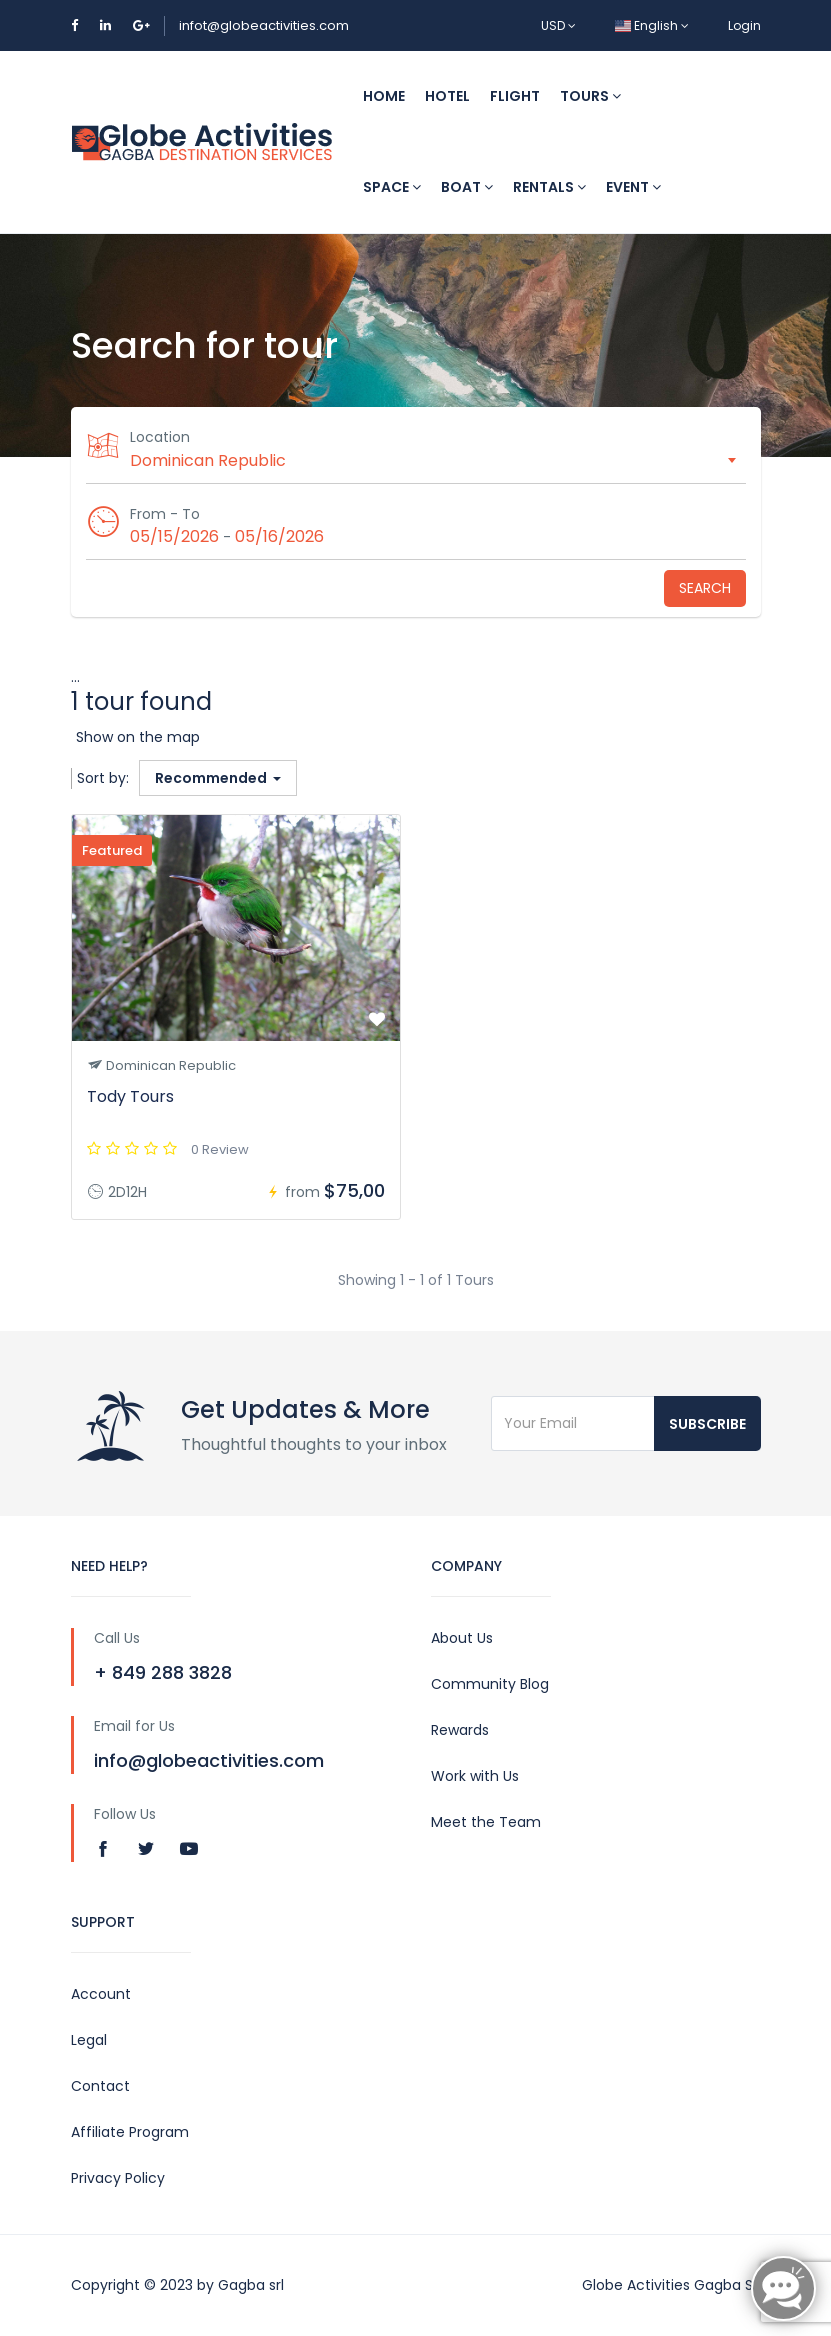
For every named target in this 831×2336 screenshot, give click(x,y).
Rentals (549, 187)
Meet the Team (486, 1822)
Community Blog (490, 1684)
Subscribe (707, 1424)
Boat (467, 187)
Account (101, 1994)
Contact (100, 2086)
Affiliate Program (130, 2132)
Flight (515, 96)
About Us (462, 1638)
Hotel (447, 96)
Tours (590, 96)
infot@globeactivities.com (264, 25)
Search (705, 588)
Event (633, 187)
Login (744, 25)
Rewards (460, 1730)
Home (384, 96)
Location (161, 437)
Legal (89, 2040)
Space (392, 187)
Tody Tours (130, 1096)
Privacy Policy (118, 2178)
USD (558, 25)
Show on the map (138, 737)
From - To (166, 514)
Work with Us (475, 1776)
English (652, 25)
